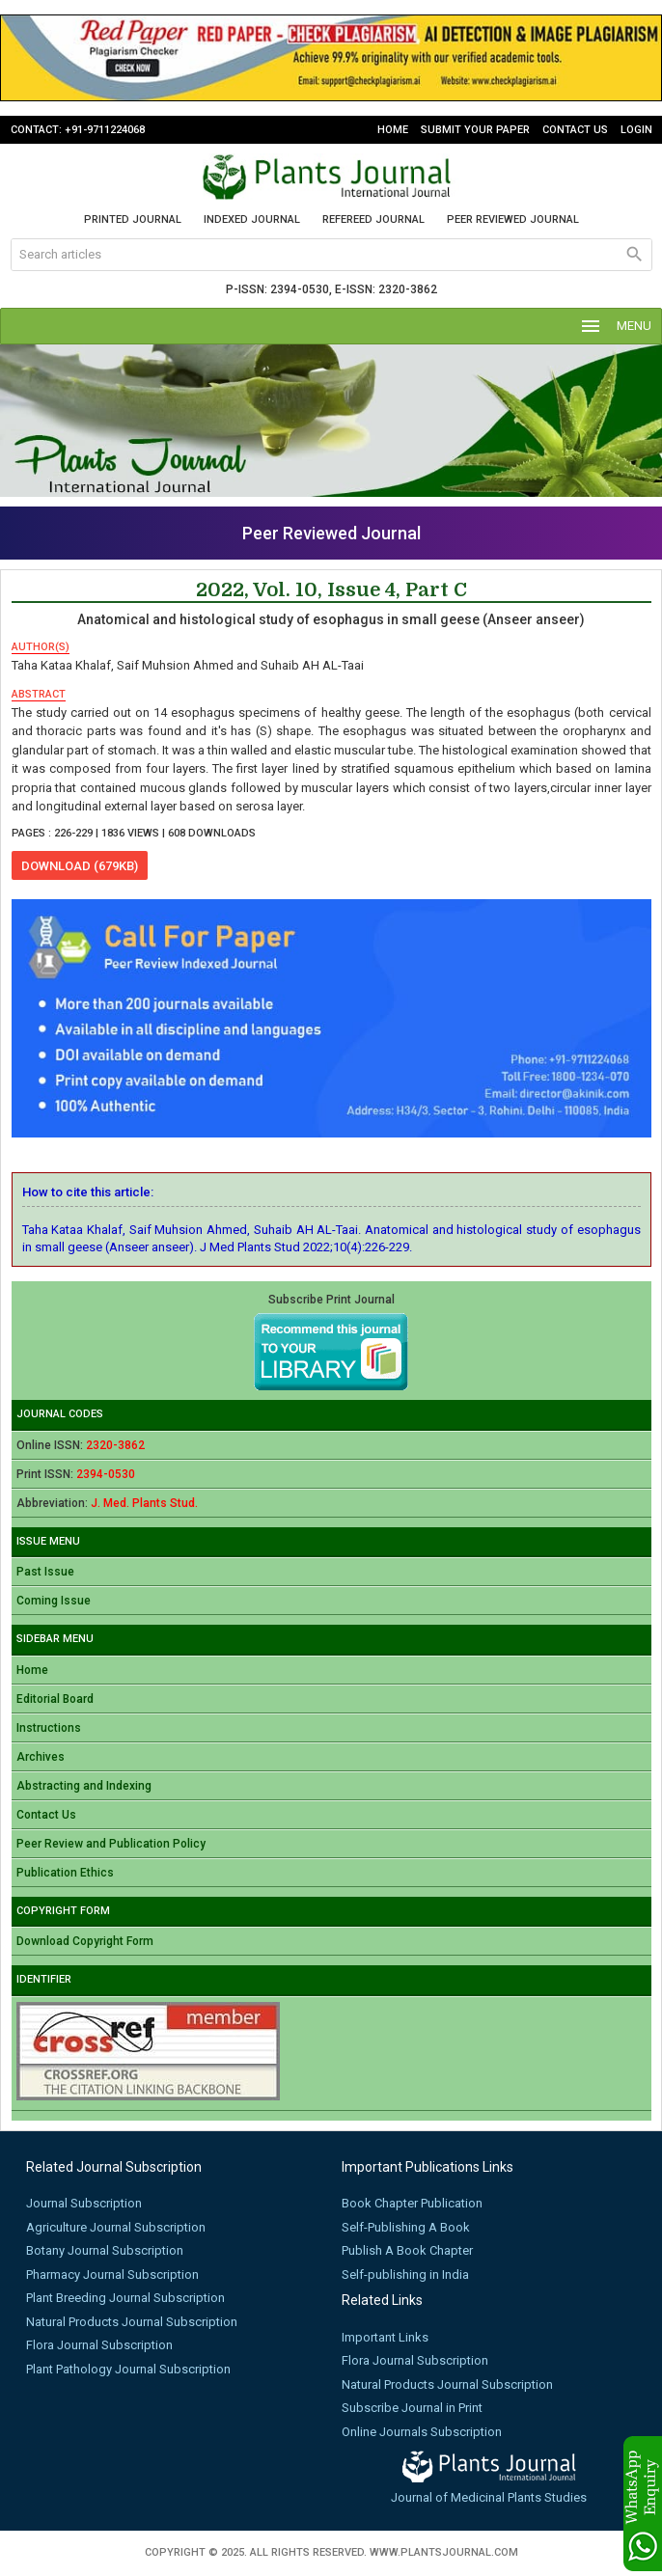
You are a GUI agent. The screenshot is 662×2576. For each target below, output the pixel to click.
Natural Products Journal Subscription (131, 2322)
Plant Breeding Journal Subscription (125, 2297)
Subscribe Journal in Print (412, 2407)
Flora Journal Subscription (99, 2345)
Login (636, 129)
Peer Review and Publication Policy (111, 1843)
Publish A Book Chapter (407, 2250)
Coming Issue (53, 1600)
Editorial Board (55, 1699)
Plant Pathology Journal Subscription (128, 2369)
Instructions (48, 1728)
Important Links (385, 2337)
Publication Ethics (65, 1872)
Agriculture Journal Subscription (116, 2227)
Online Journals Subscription (422, 2432)
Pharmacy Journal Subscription (112, 2274)
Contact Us (575, 129)
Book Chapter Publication (412, 2203)
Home (392, 129)
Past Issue (45, 1571)
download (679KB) (79, 866)
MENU (615, 326)
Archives (40, 1757)
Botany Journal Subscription (104, 2250)
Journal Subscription (84, 2203)
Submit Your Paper (475, 129)
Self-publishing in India (405, 2274)
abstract (39, 694)
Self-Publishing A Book (406, 2227)
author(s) (40, 647)
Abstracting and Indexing (84, 1786)
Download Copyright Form (84, 1941)
